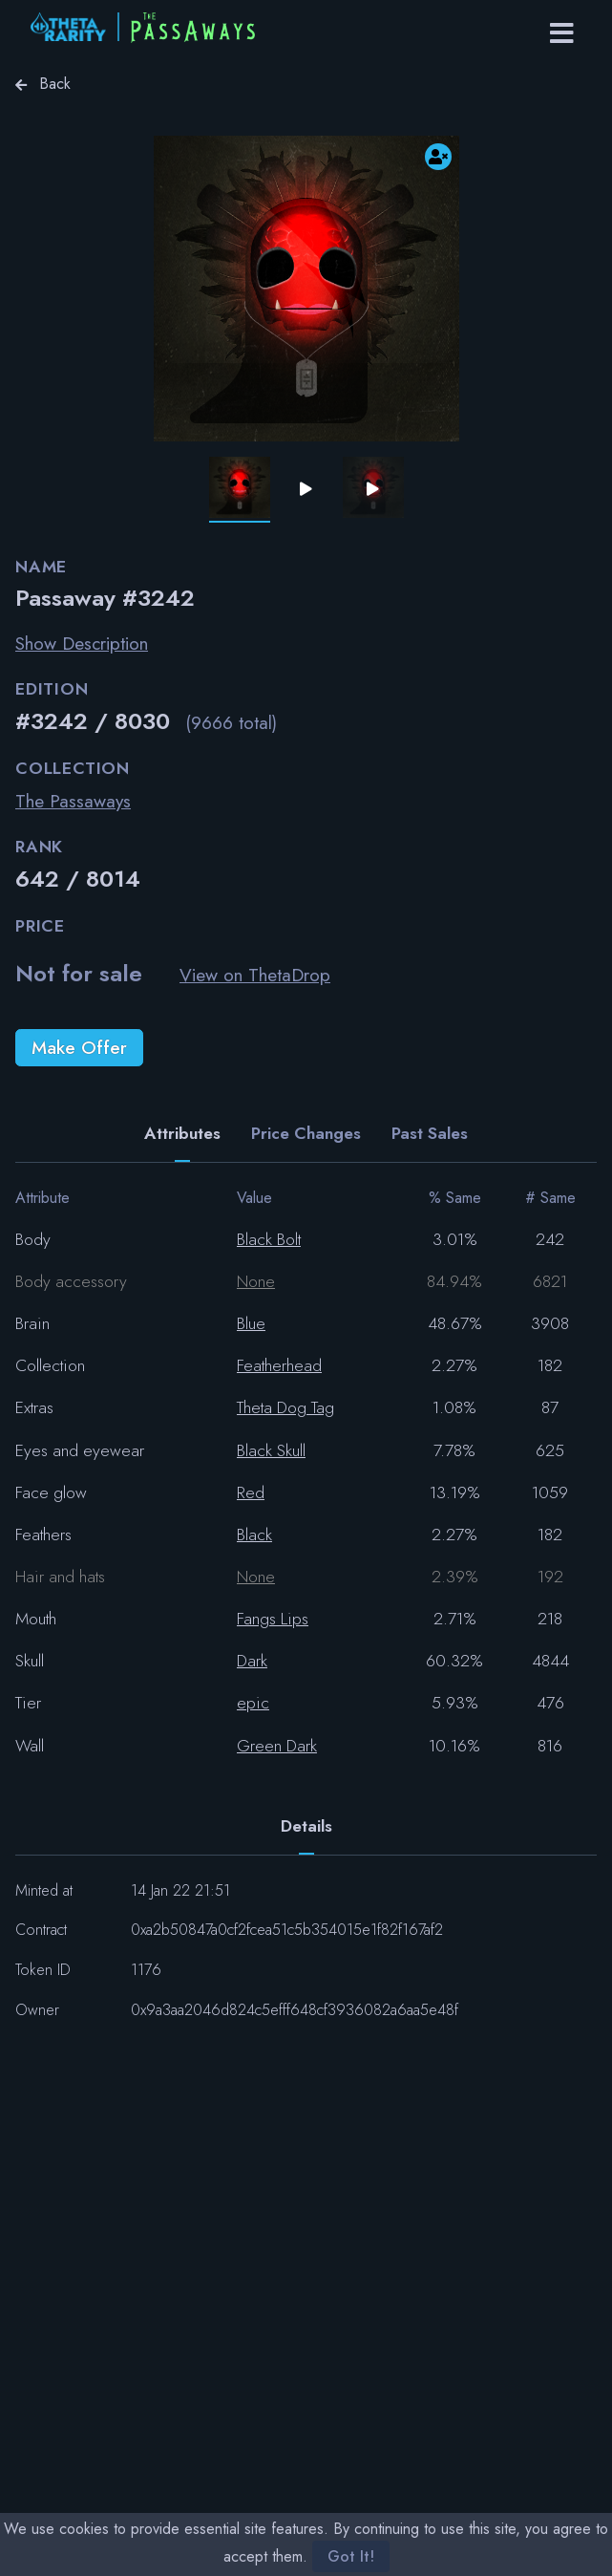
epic (253, 1702)
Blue (251, 1323)
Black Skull (271, 1450)
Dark (252, 1660)
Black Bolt (269, 1239)
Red (250, 1492)
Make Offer (79, 1047)
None (256, 1281)
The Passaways (73, 800)
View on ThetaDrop (254, 974)
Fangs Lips (272, 1618)
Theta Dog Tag (285, 1407)
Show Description (81, 643)
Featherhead (279, 1365)
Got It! (350, 2556)
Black (254, 1534)
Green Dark (277, 1745)
